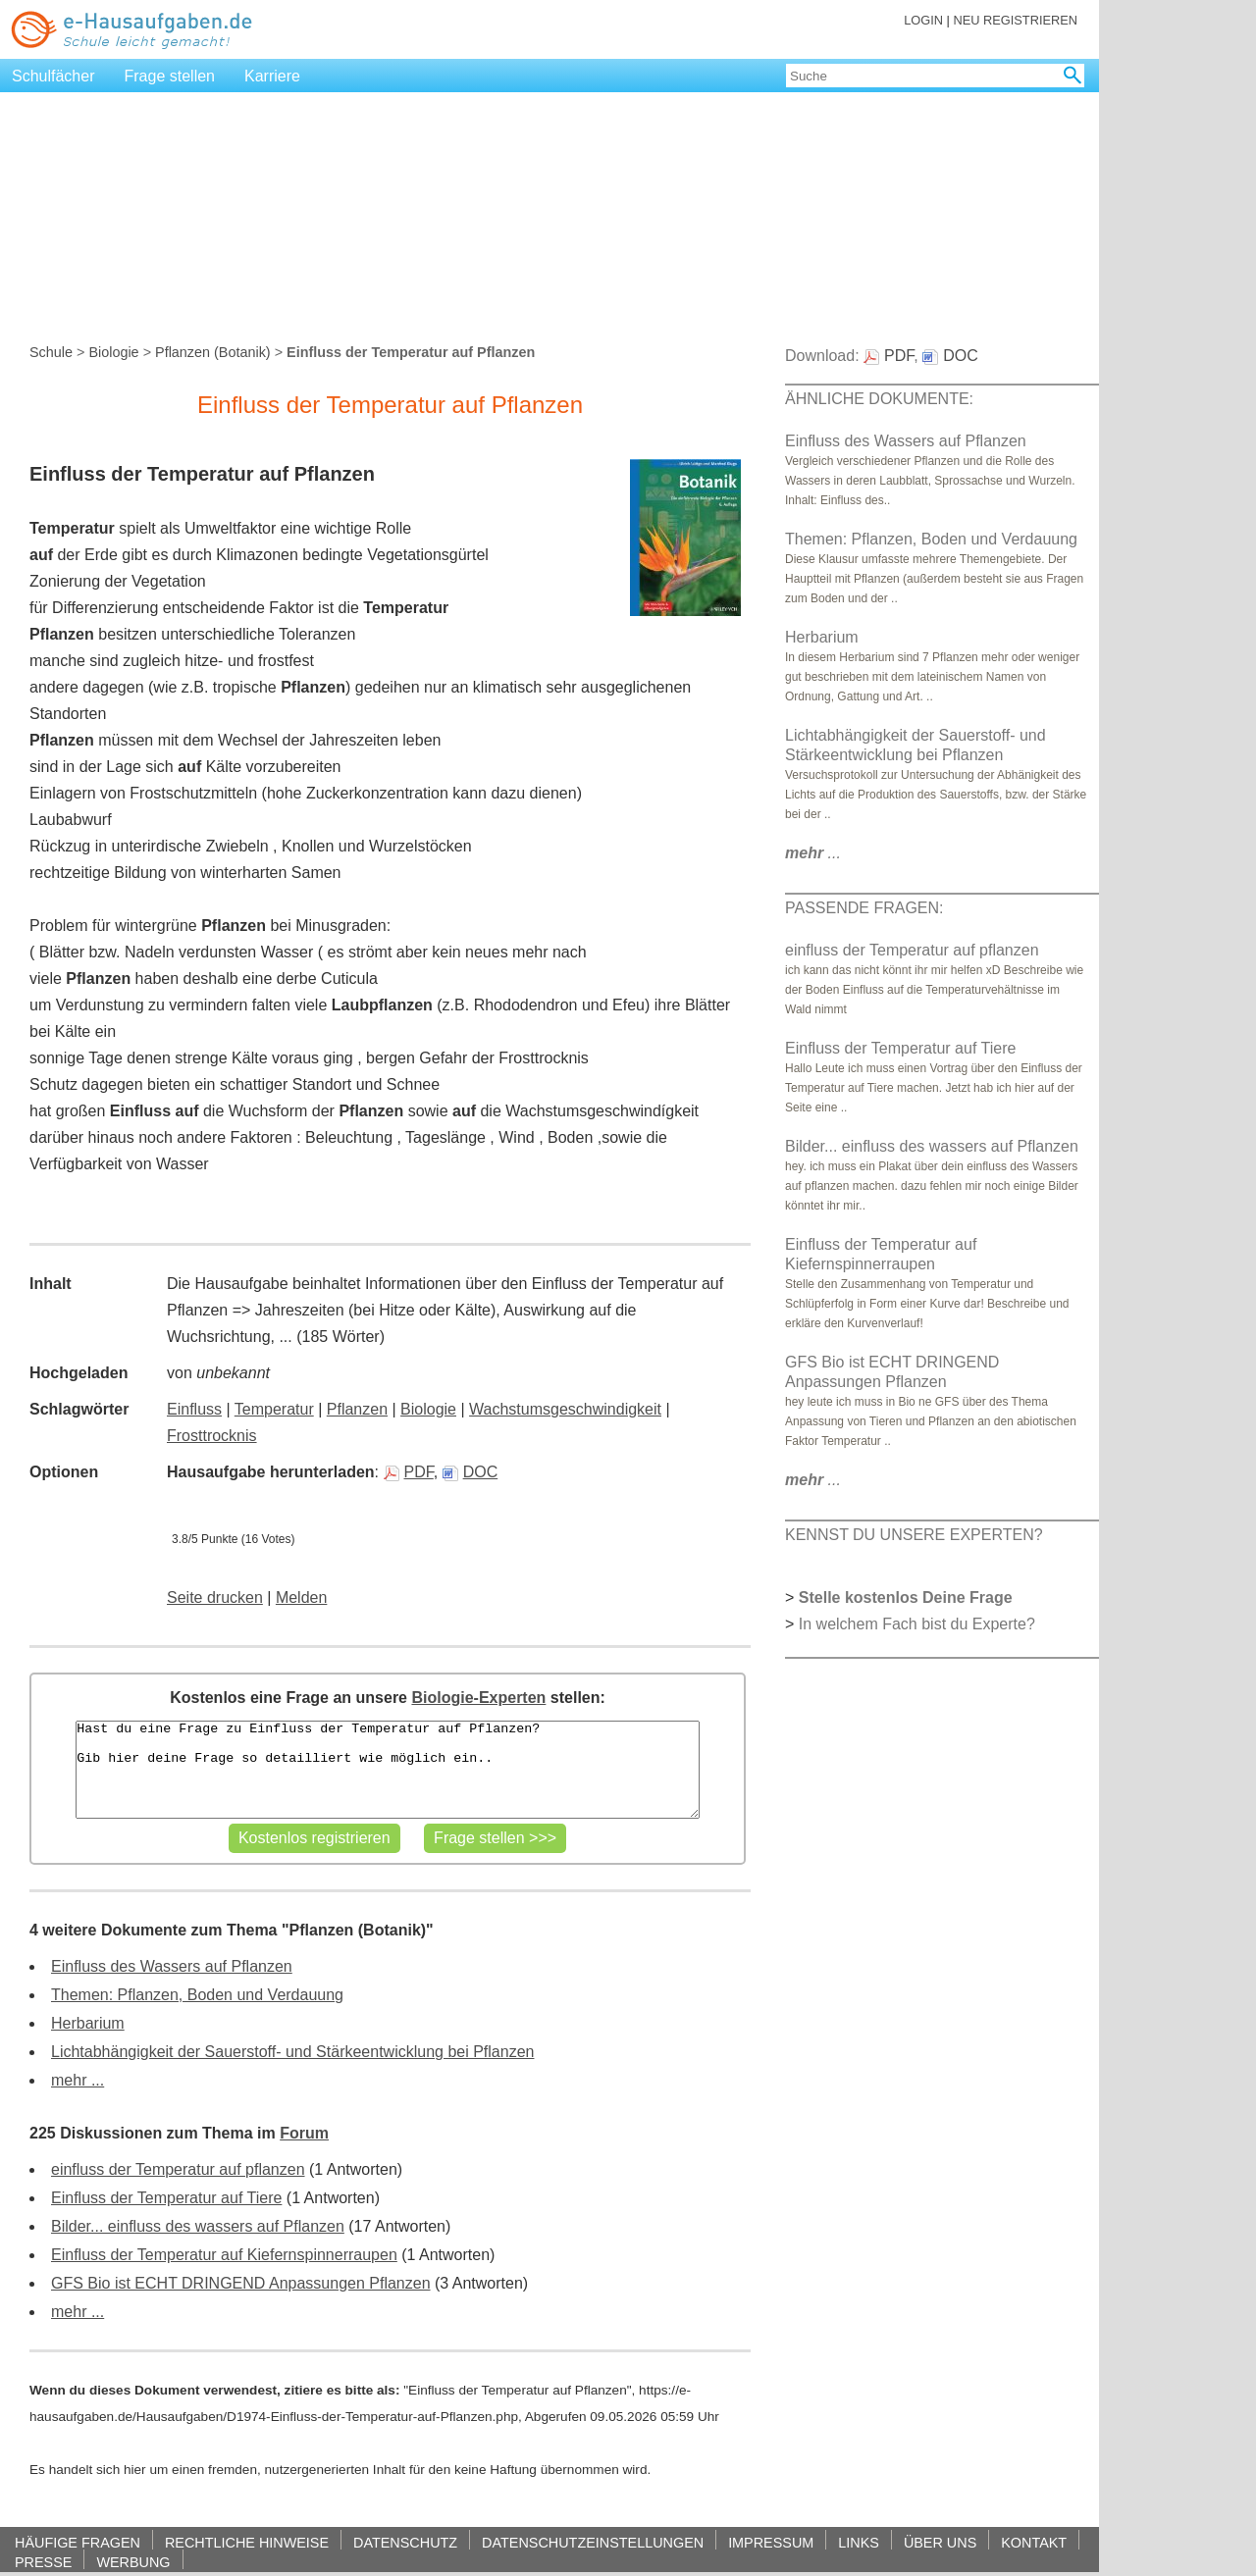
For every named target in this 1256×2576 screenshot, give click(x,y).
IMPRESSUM (770, 2542)
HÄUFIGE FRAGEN (77, 2542)
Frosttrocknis (212, 1435)
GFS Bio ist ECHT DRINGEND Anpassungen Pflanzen (241, 2283)
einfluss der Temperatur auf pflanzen (178, 2169)
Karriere (272, 76)
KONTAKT (1034, 2542)
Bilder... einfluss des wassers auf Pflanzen (197, 2226)
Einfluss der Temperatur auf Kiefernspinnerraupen (224, 2254)
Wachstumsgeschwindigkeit (565, 1409)
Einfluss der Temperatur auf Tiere (166, 2198)
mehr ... (77, 2080)
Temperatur (274, 1409)
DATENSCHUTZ (405, 2542)
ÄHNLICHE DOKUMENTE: (879, 398)
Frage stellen (170, 76)
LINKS (858, 2542)
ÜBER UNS (940, 2542)
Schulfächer (53, 76)
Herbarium (88, 2023)
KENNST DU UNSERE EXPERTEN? (914, 1534)
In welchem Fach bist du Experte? (917, 1624)
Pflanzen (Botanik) (213, 352)
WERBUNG (133, 2561)
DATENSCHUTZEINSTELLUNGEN (593, 2542)
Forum (304, 2133)
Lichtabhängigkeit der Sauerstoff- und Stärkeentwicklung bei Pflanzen (292, 2051)
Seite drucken (215, 1597)
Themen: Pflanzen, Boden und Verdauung (197, 1994)
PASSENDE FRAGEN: (864, 908)
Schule (51, 352)
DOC (470, 1472)
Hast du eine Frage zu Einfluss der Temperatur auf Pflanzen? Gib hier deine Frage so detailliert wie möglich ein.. (387, 1770)
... (813, 853)
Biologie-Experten (478, 1697)
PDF (409, 1472)
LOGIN (923, 20)
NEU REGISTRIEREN (1015, 20)
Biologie (113, 352)
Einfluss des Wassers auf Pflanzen (171, 1966)
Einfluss (194, 1409)
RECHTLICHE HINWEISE (247, 2542)
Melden (301, 1597)
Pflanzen (357, 1409)
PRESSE (43, 2561)
